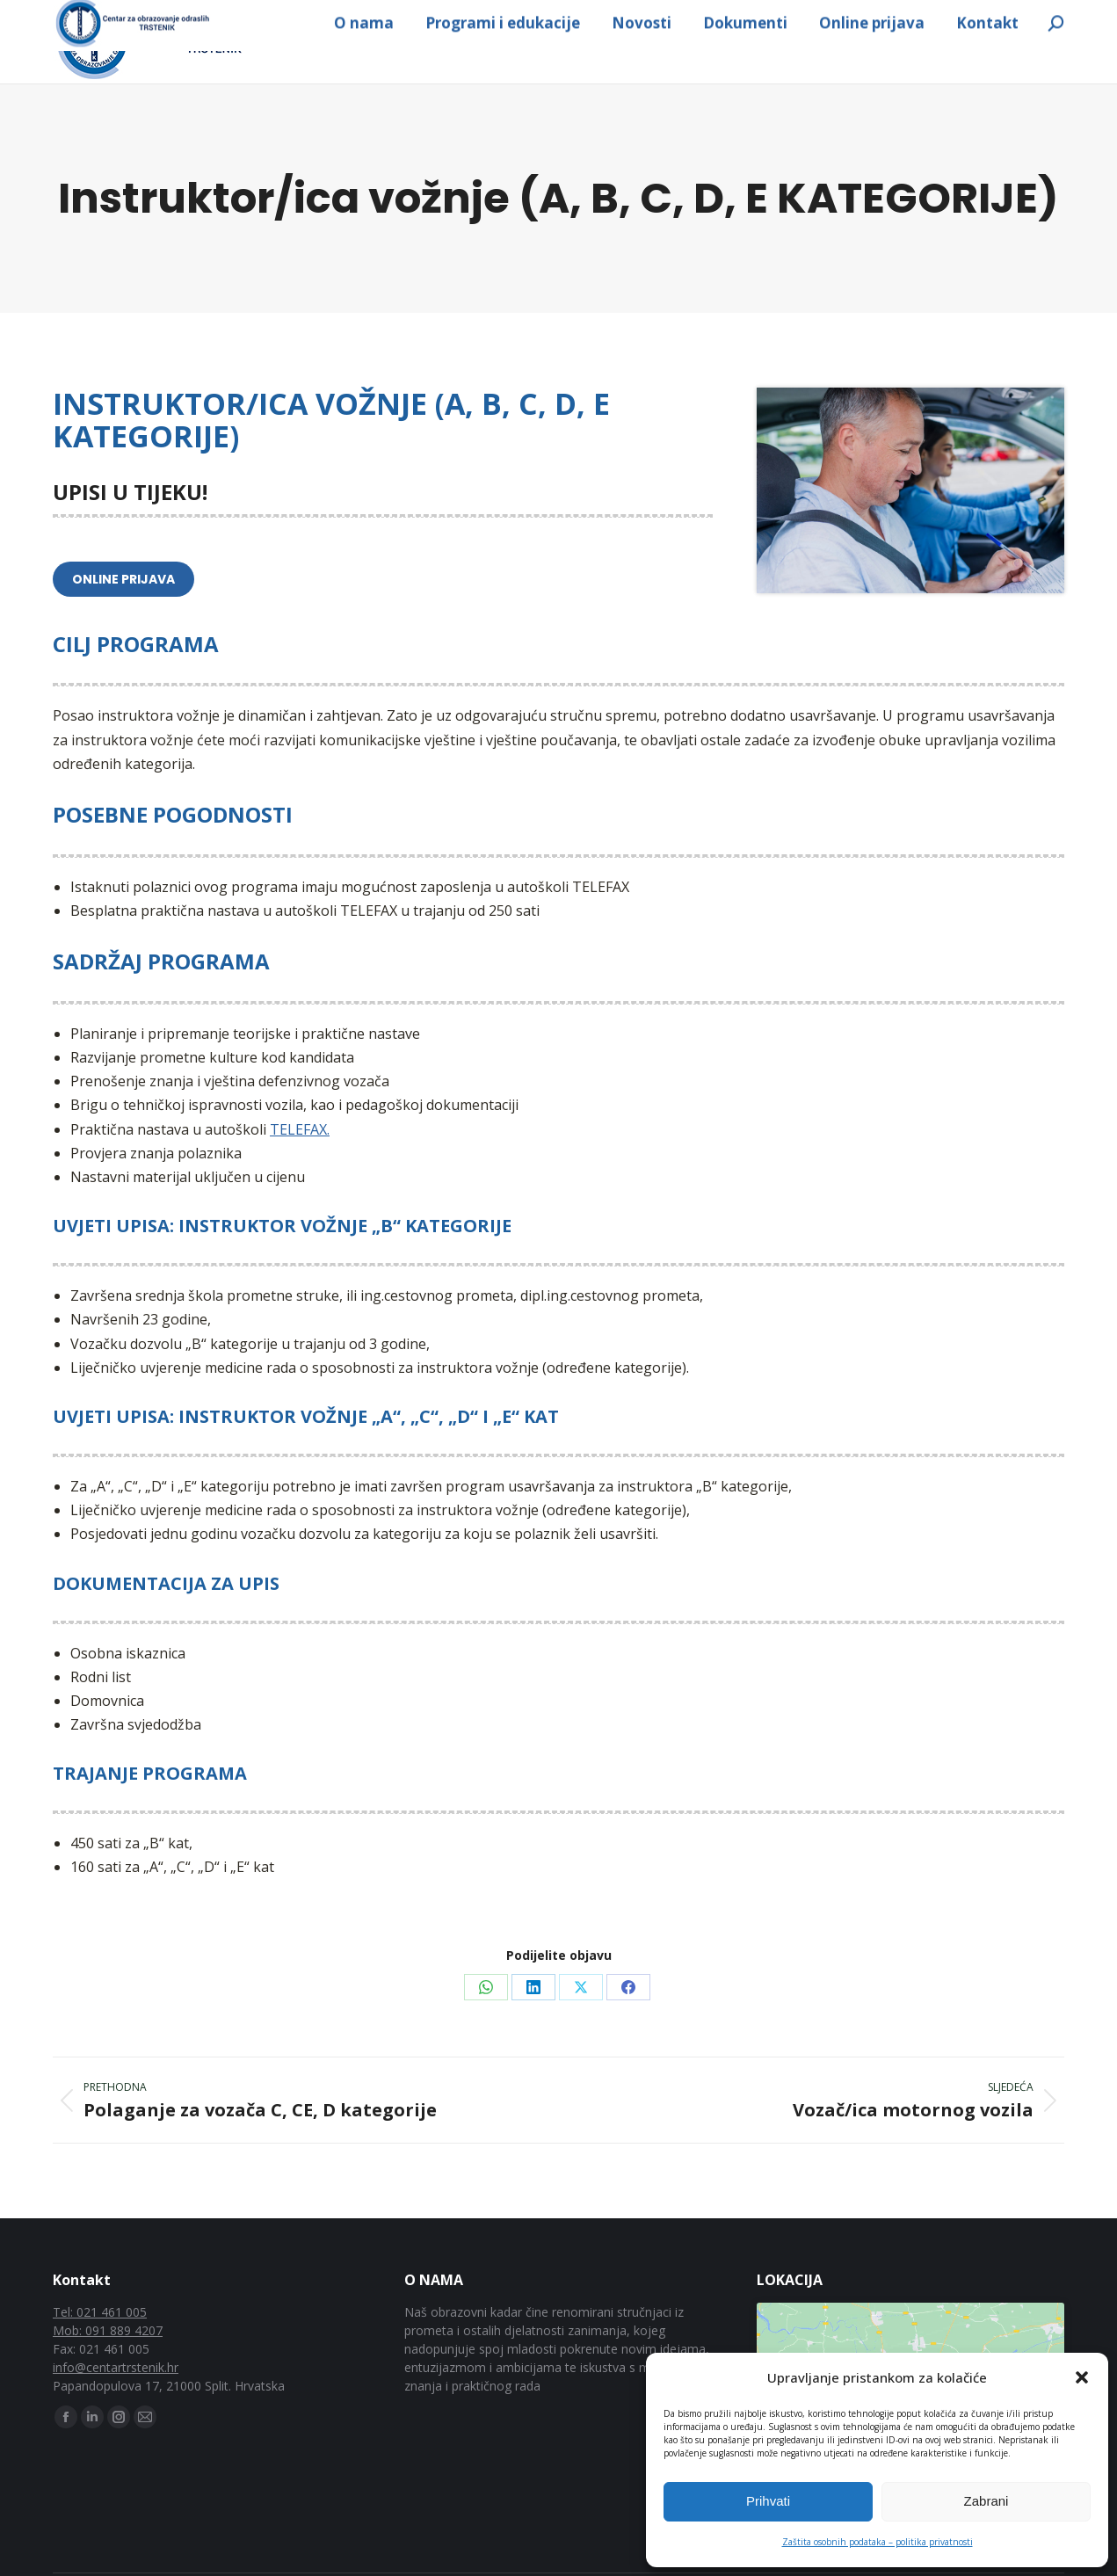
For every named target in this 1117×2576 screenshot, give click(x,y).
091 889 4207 (128, 20)
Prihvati (768, 2500)
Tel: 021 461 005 (100, 2352)
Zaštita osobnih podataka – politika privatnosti (877, 2542)
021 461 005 (242, 20)
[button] (1082, 2377)
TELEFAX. (300, 1169)
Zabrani (986, 2500)
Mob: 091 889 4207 (108, 2370)
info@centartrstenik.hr (390, 20)
